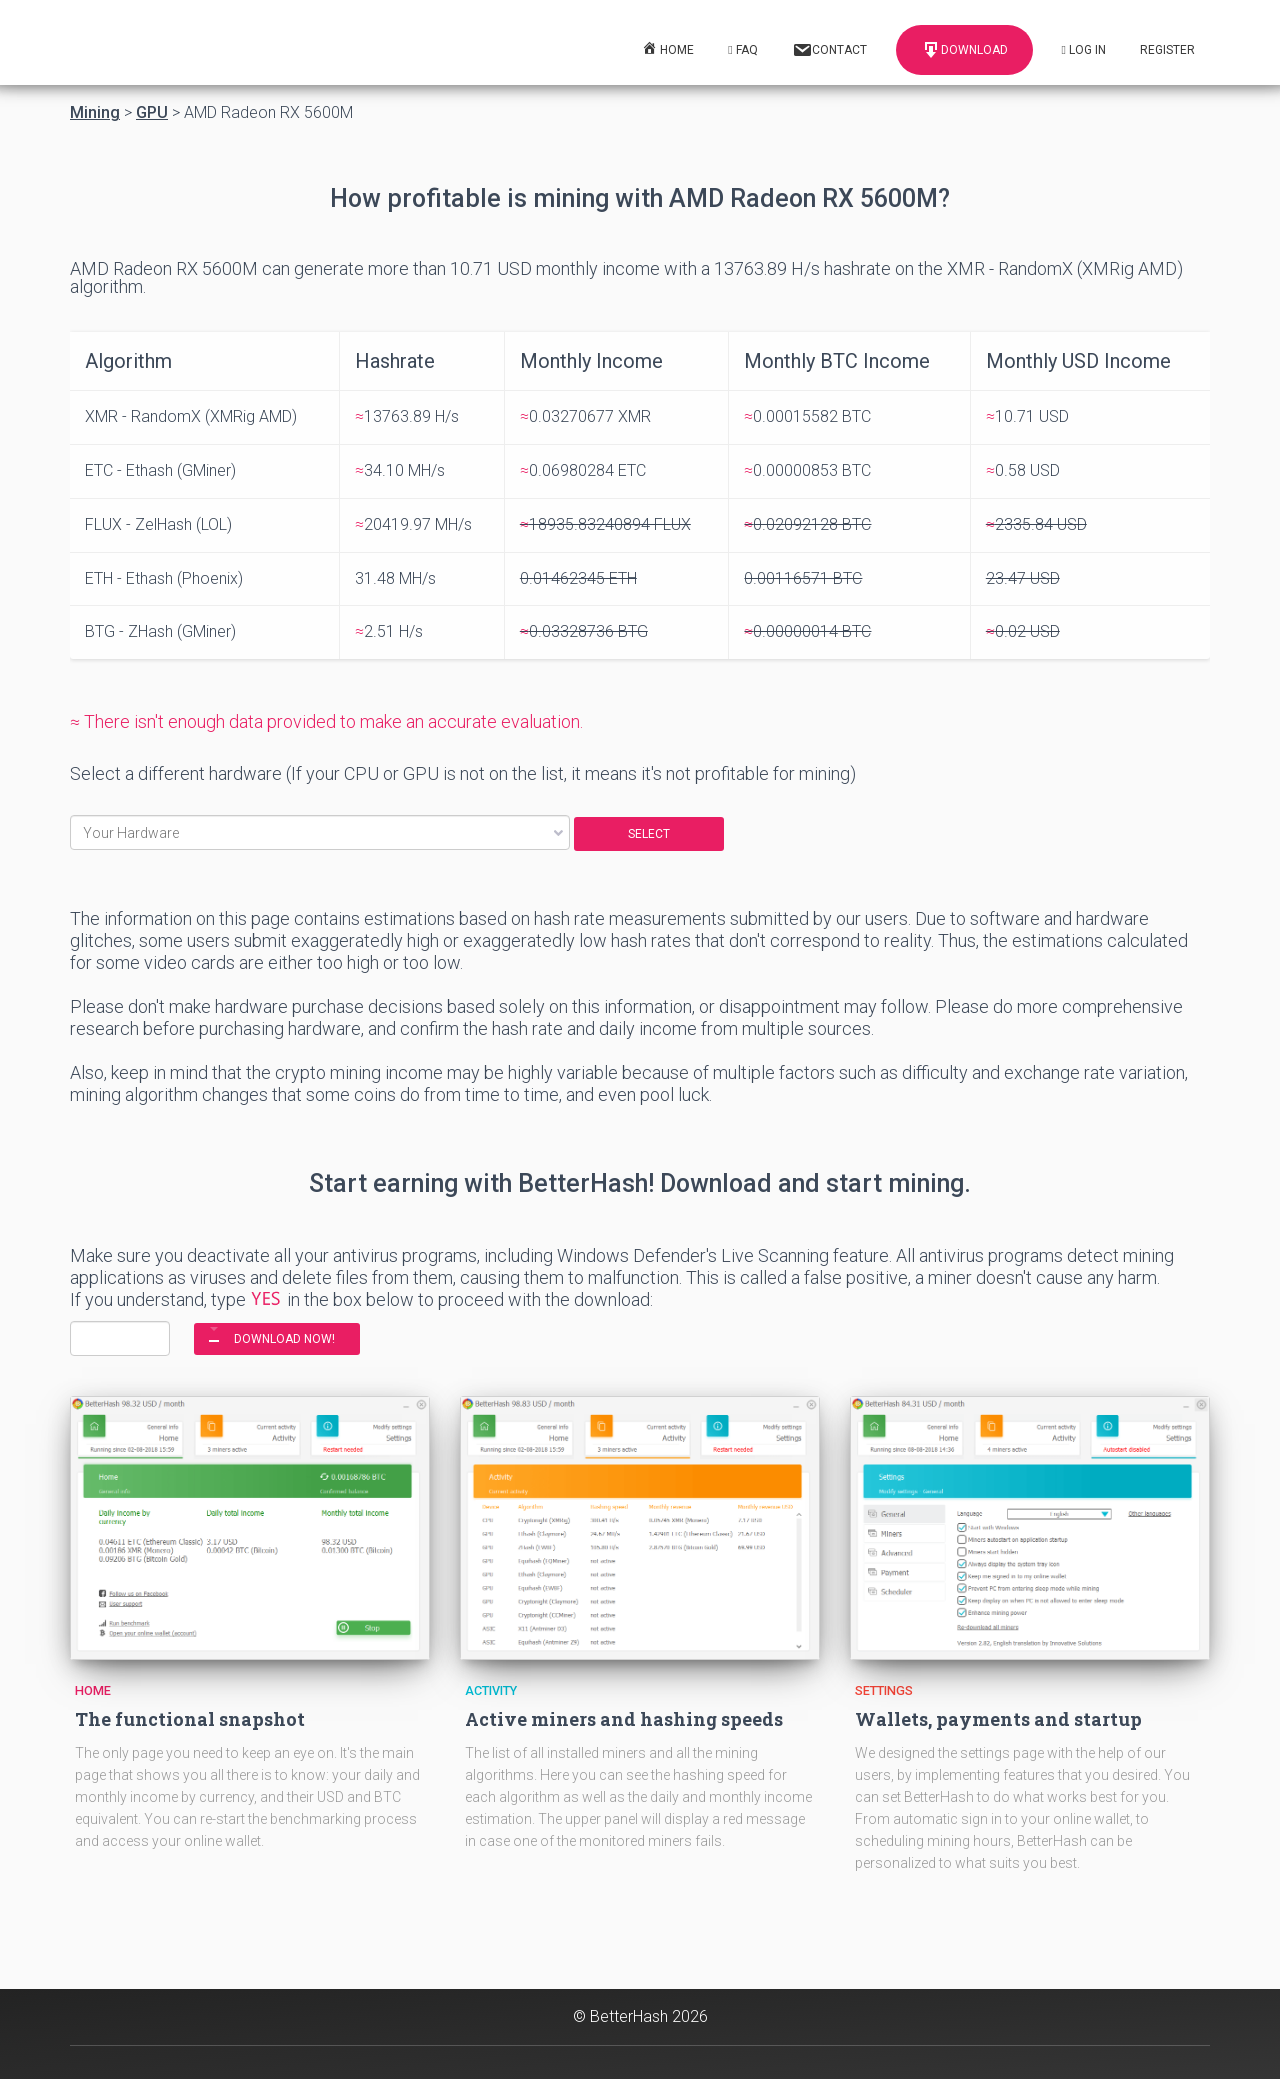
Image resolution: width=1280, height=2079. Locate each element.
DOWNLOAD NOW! (284, 1339)
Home (93, 1690)
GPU (152, 113)
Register (1167, 50)
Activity (491, 1690)
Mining (95, 113)
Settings (884, 1690)
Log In (1084, 50)
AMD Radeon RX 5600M (268, 113)
